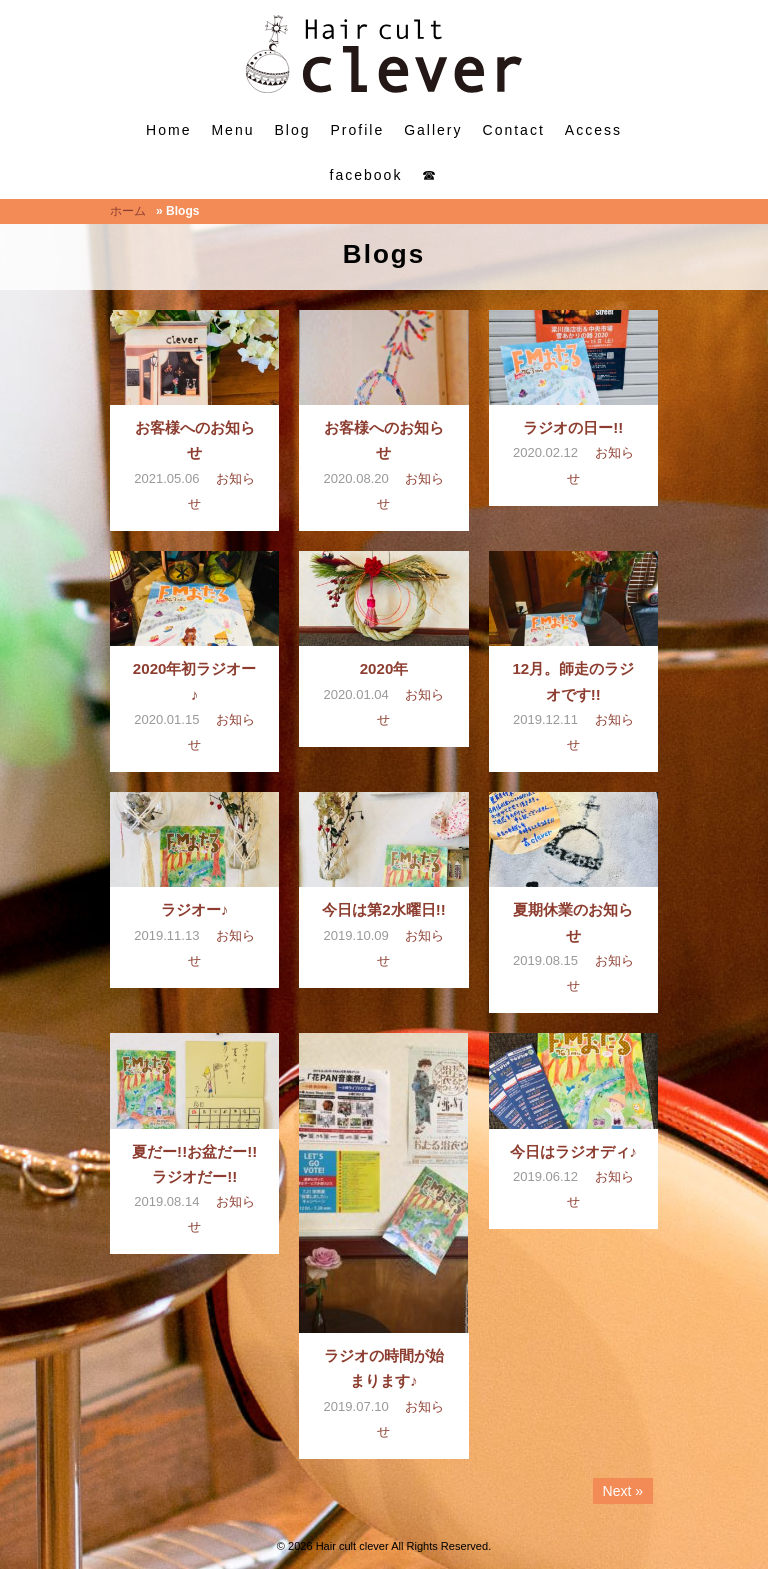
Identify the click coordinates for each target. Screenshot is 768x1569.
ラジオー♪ (195, 909)
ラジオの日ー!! (573, 427)
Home (168, 130)
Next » (623, 1491)
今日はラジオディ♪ (574, 1151)
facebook (366, 175)
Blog (292, 130)
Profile (358, 130)
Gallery (433, 130)
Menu (232, 130)
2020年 (384, 668)
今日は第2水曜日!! (383, 909)
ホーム (128, 211)
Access (593, 130)
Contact (514, 130)
